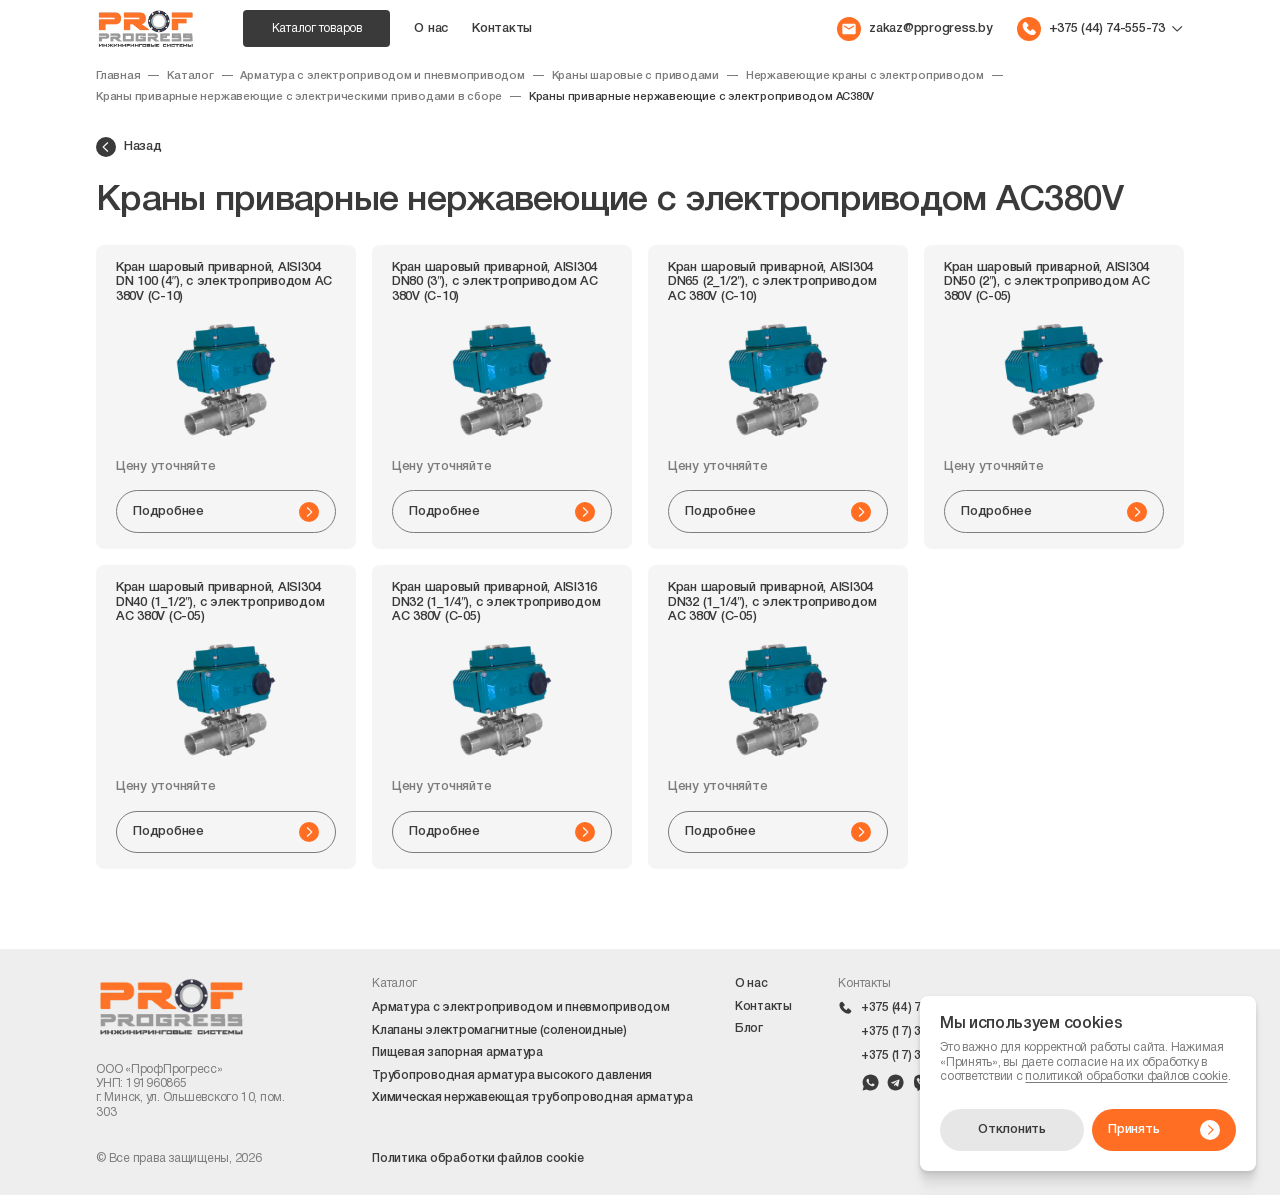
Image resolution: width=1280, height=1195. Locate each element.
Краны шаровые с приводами (635, 76)
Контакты (502, 28)
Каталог (190, 76)
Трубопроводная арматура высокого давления (512, 1075)
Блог (749, 1028)
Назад (129, 147)
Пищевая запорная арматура (457, 1052)
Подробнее (226, 512)
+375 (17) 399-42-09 (917, 1055)
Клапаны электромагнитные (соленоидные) (499, 1030)
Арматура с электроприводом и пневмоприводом (382, 76)
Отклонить (1012, 1129)
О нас (431, 28)
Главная (118, 76)
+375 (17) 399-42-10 (917, 1031)
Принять (1164, 1130)
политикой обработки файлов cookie (1126, 1076)
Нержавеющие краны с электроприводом (865, 76)
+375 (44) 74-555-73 (917, 1007)
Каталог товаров (317, 28)
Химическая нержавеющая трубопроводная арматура (532, 1097)
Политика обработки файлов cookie (477, 1158)
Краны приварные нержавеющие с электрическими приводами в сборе (299, 97)
